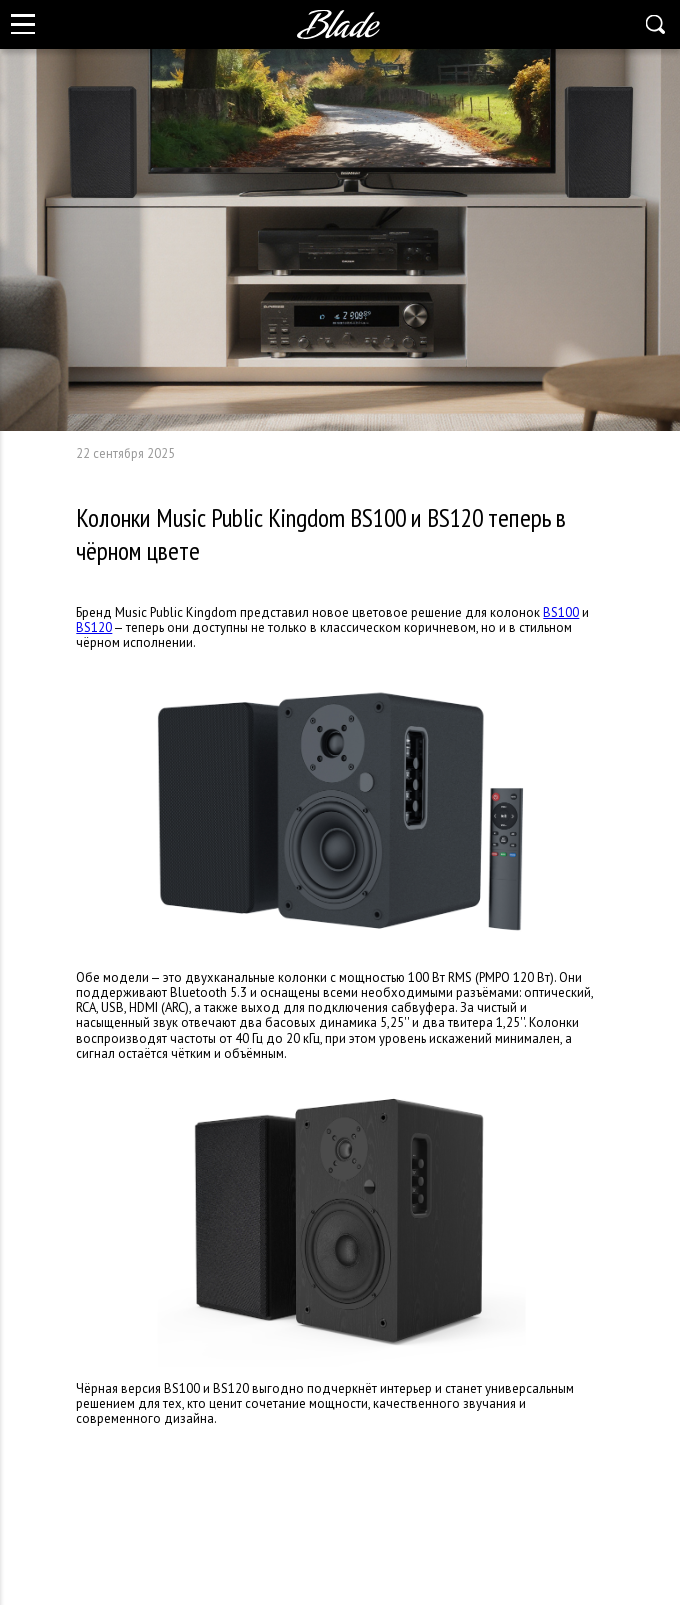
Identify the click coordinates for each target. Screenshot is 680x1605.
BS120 (94, 627)
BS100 (561, 612)
